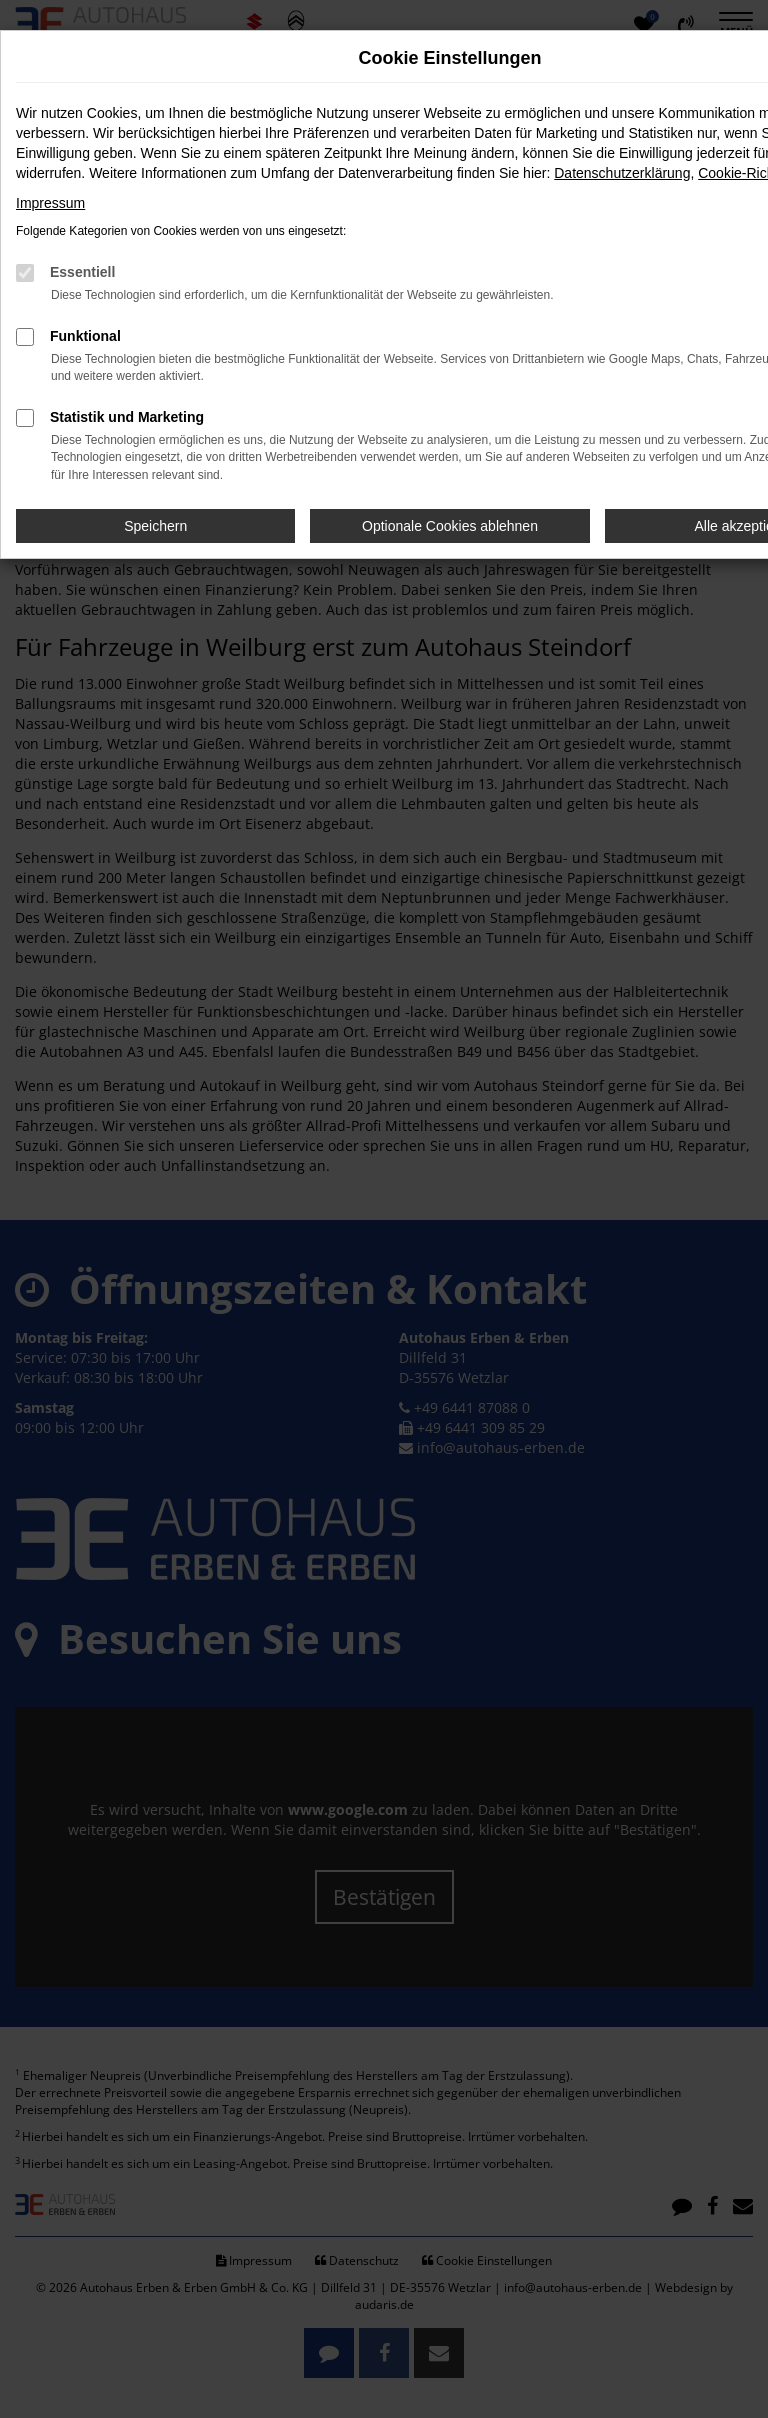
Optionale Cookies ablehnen (450, 526)
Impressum (50, 203)
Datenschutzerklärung (622, 173)
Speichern (155, 526)
